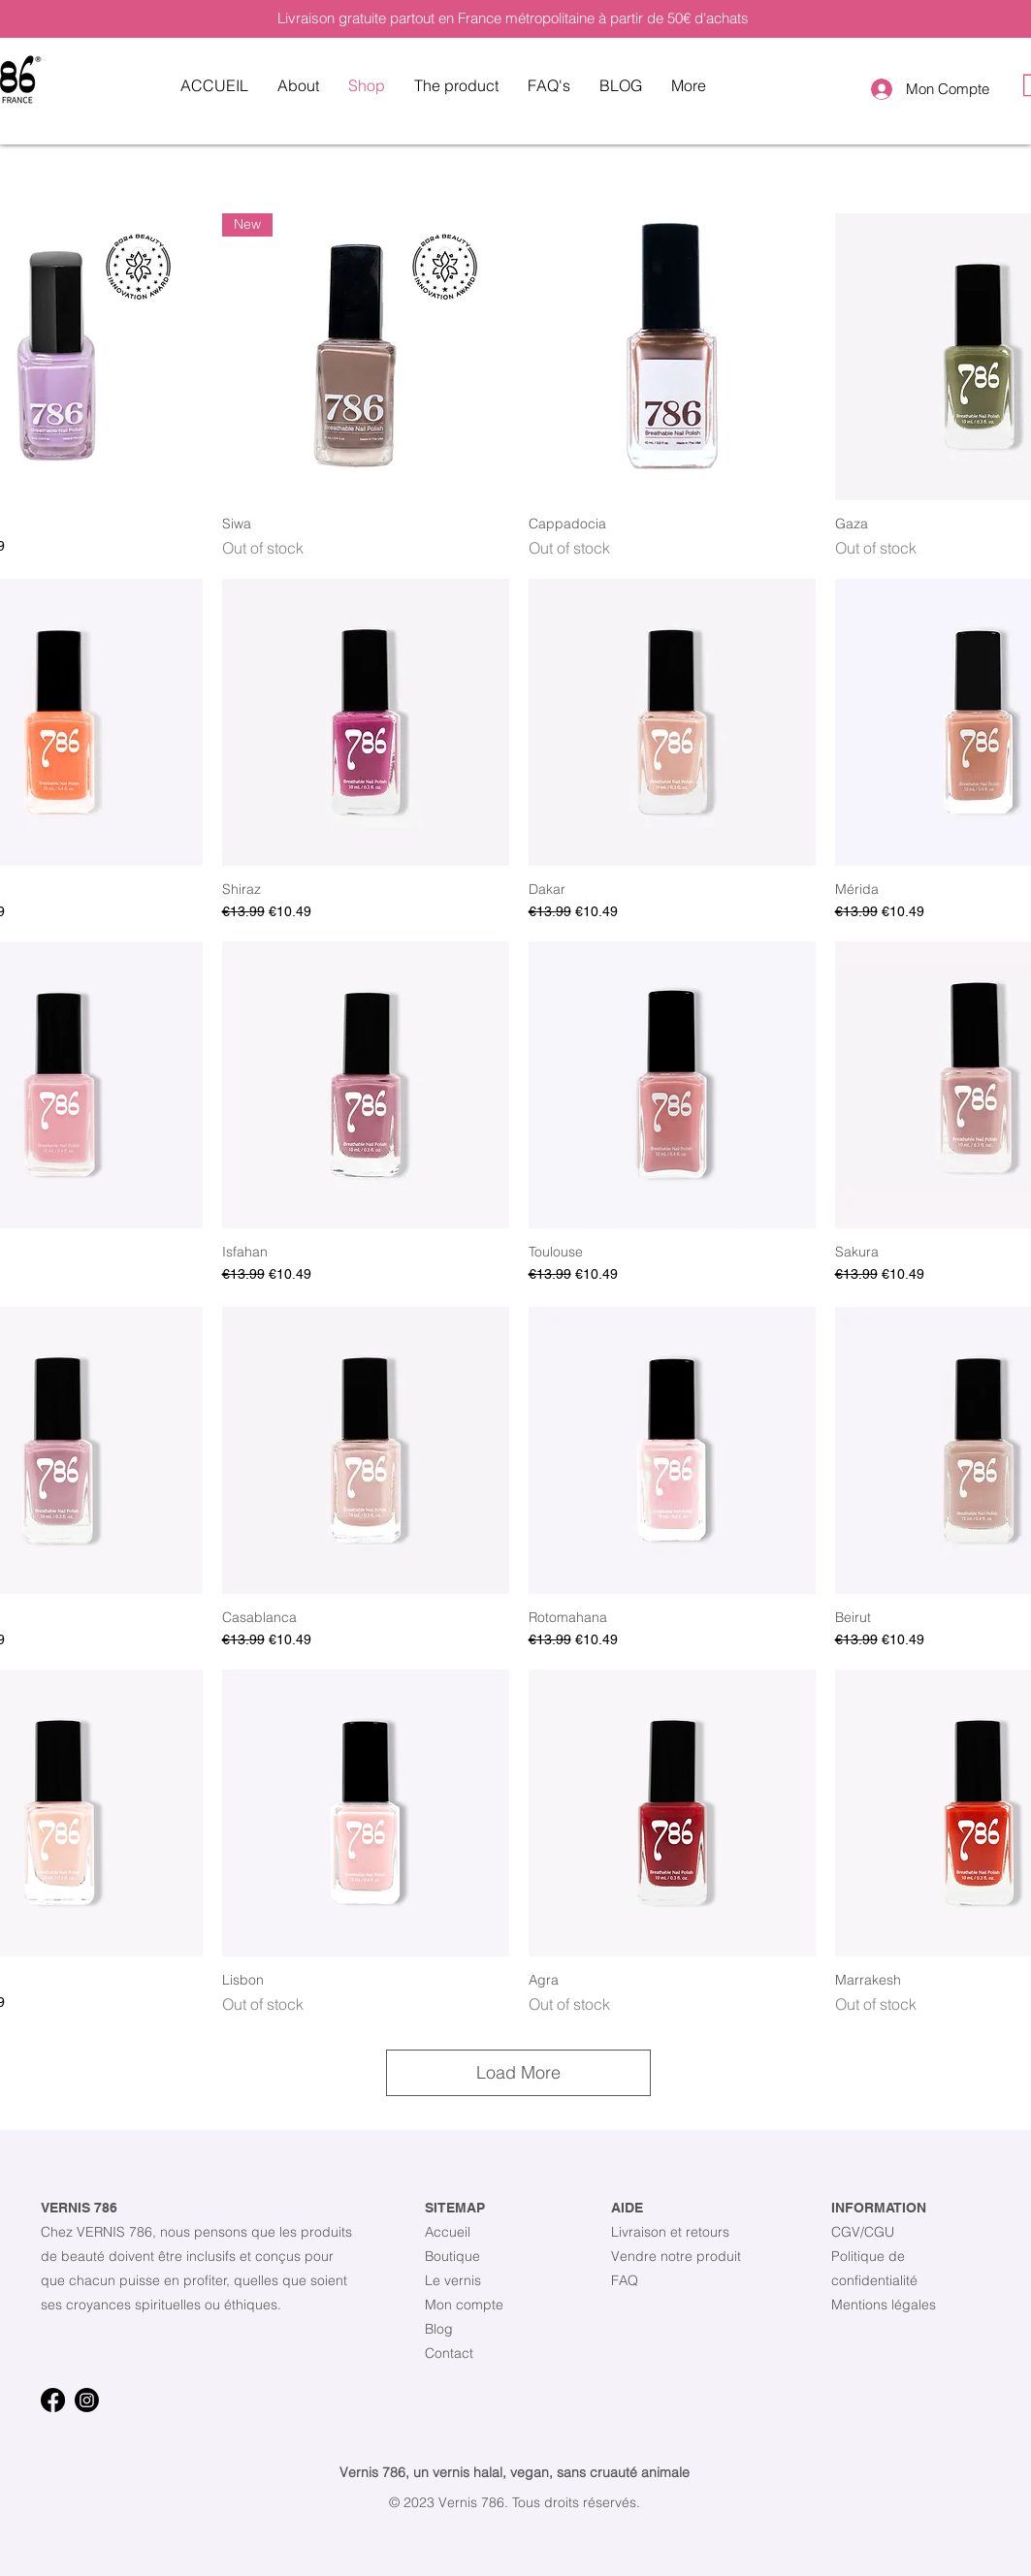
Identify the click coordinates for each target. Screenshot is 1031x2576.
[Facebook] (53, 2400)
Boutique (452, 2256)
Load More (518, 2072)
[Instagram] (87, 2400)
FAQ (624, 2280)
